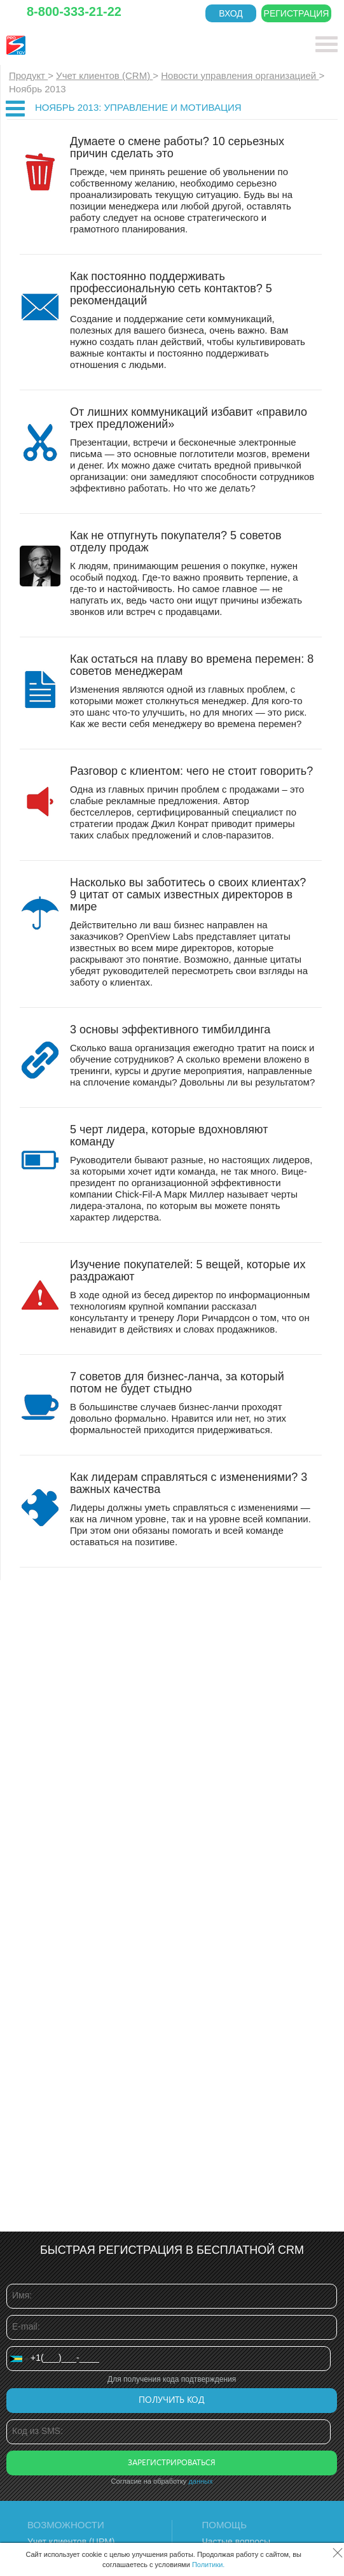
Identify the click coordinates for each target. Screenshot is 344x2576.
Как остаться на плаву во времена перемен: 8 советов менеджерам (191, 665)
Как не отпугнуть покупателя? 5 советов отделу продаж (176, 541)
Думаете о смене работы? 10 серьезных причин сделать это (177, 147)
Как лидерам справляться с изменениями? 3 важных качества (188, 1483)
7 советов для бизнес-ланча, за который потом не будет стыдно (177, 1382)
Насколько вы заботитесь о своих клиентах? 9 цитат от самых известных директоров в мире (188, 894)
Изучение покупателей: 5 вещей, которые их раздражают (187, 1270)
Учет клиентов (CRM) (104, 75)
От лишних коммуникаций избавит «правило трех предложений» (188, 418)
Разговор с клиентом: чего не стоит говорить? (191, 771)
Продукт (28, 75)
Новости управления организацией (240, 75)
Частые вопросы (236, 2542)
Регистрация (296, 13)
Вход (231, 13)
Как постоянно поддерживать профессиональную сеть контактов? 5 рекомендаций (171, 288)
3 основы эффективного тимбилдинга (170, 1029)
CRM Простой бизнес (99, 45)
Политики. (208, 2564)
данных (200, 2481)
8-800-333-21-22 (74, 11)
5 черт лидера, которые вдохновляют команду (169, 1135)
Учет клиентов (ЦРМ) (71, 2542)
